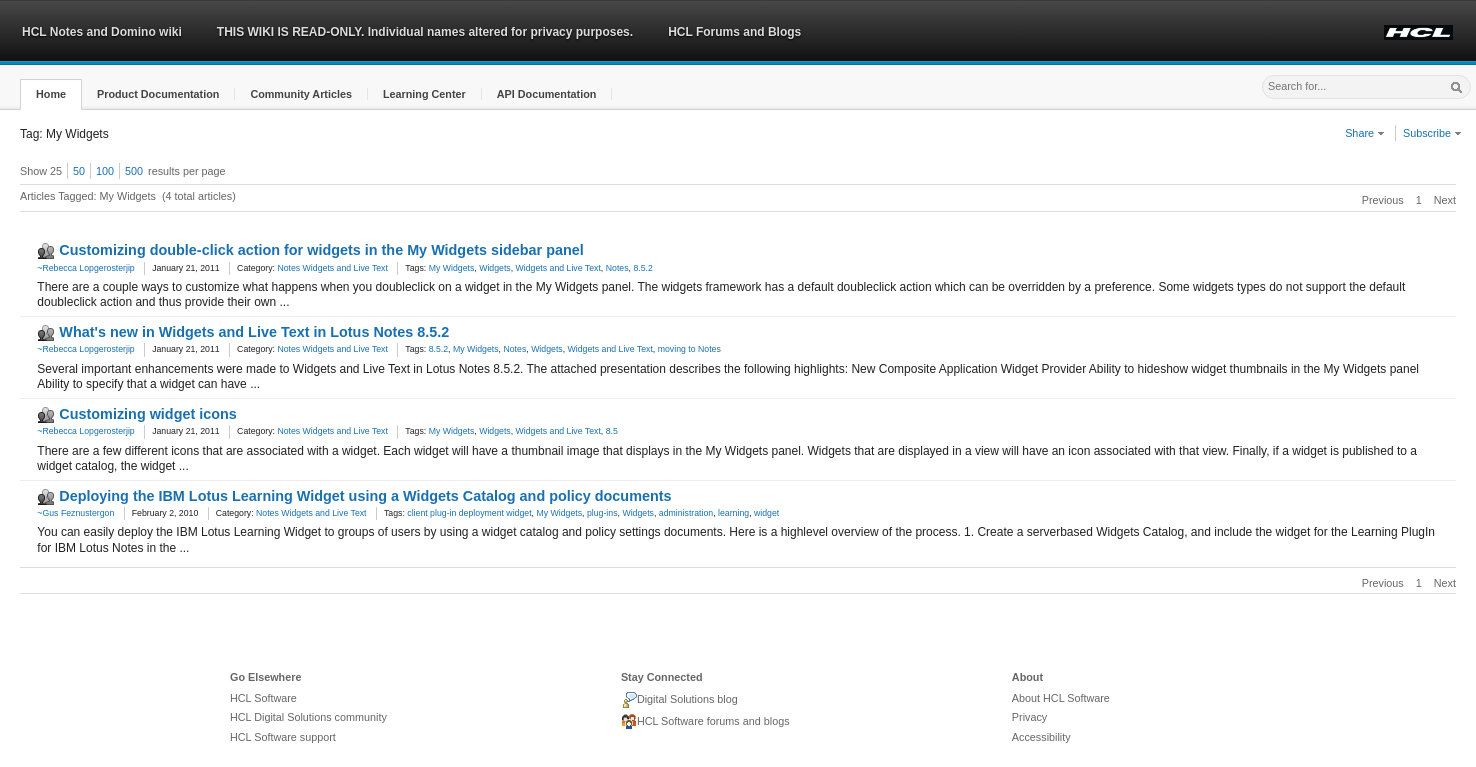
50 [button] (79, 171)
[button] (51, 94)
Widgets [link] (495, 268)
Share (1365, 133)
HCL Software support (283, 737)
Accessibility (1041, 737)
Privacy (1029, 717)
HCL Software (263, 698)
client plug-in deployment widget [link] (469, 513)
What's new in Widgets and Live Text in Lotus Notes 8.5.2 (254, 332)
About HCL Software (1061, 698)
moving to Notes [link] (689, 349)
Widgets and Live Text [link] (558, 268)
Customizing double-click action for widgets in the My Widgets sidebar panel (321, 250)
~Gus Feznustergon (75, 513)
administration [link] (686, 513)
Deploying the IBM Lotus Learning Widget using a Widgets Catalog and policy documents (365, 496)
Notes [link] (617, 268)
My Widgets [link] (452, 268)
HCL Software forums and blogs (705, 722)
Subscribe (1432, 133)
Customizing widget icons (148, 414)
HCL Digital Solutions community (308, 717)
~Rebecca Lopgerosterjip (85, 268)
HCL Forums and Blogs (734, 32)
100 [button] (105, 171)
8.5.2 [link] (642, 268)
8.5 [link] (612, 431)
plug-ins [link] (602, 513)
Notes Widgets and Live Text (332, 268)
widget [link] (766, 513)
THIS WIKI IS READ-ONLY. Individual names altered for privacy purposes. (425, 32)
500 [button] (134, 171)
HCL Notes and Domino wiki (102, 32)
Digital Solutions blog (679, 700)
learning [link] (733, 513)
